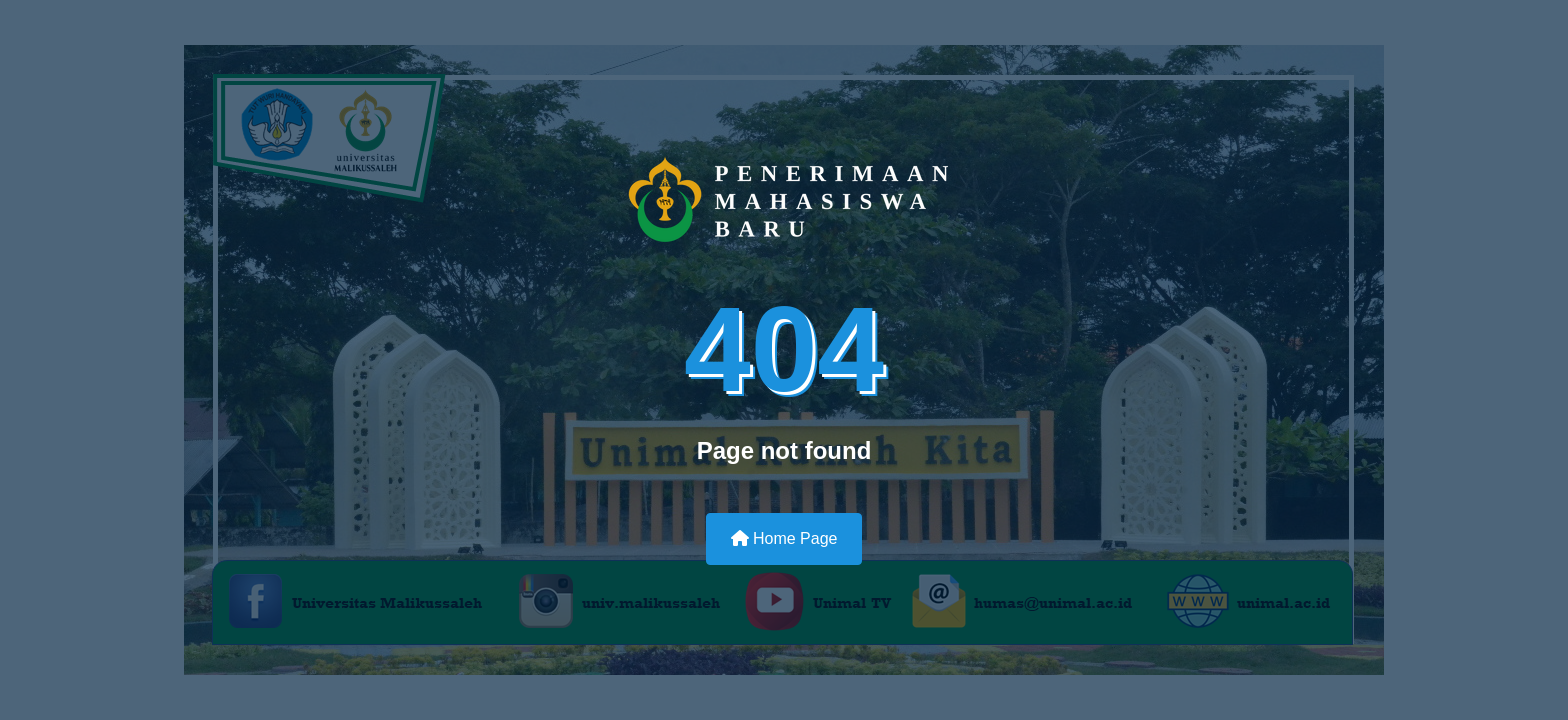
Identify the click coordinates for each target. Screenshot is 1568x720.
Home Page (784, 538)
